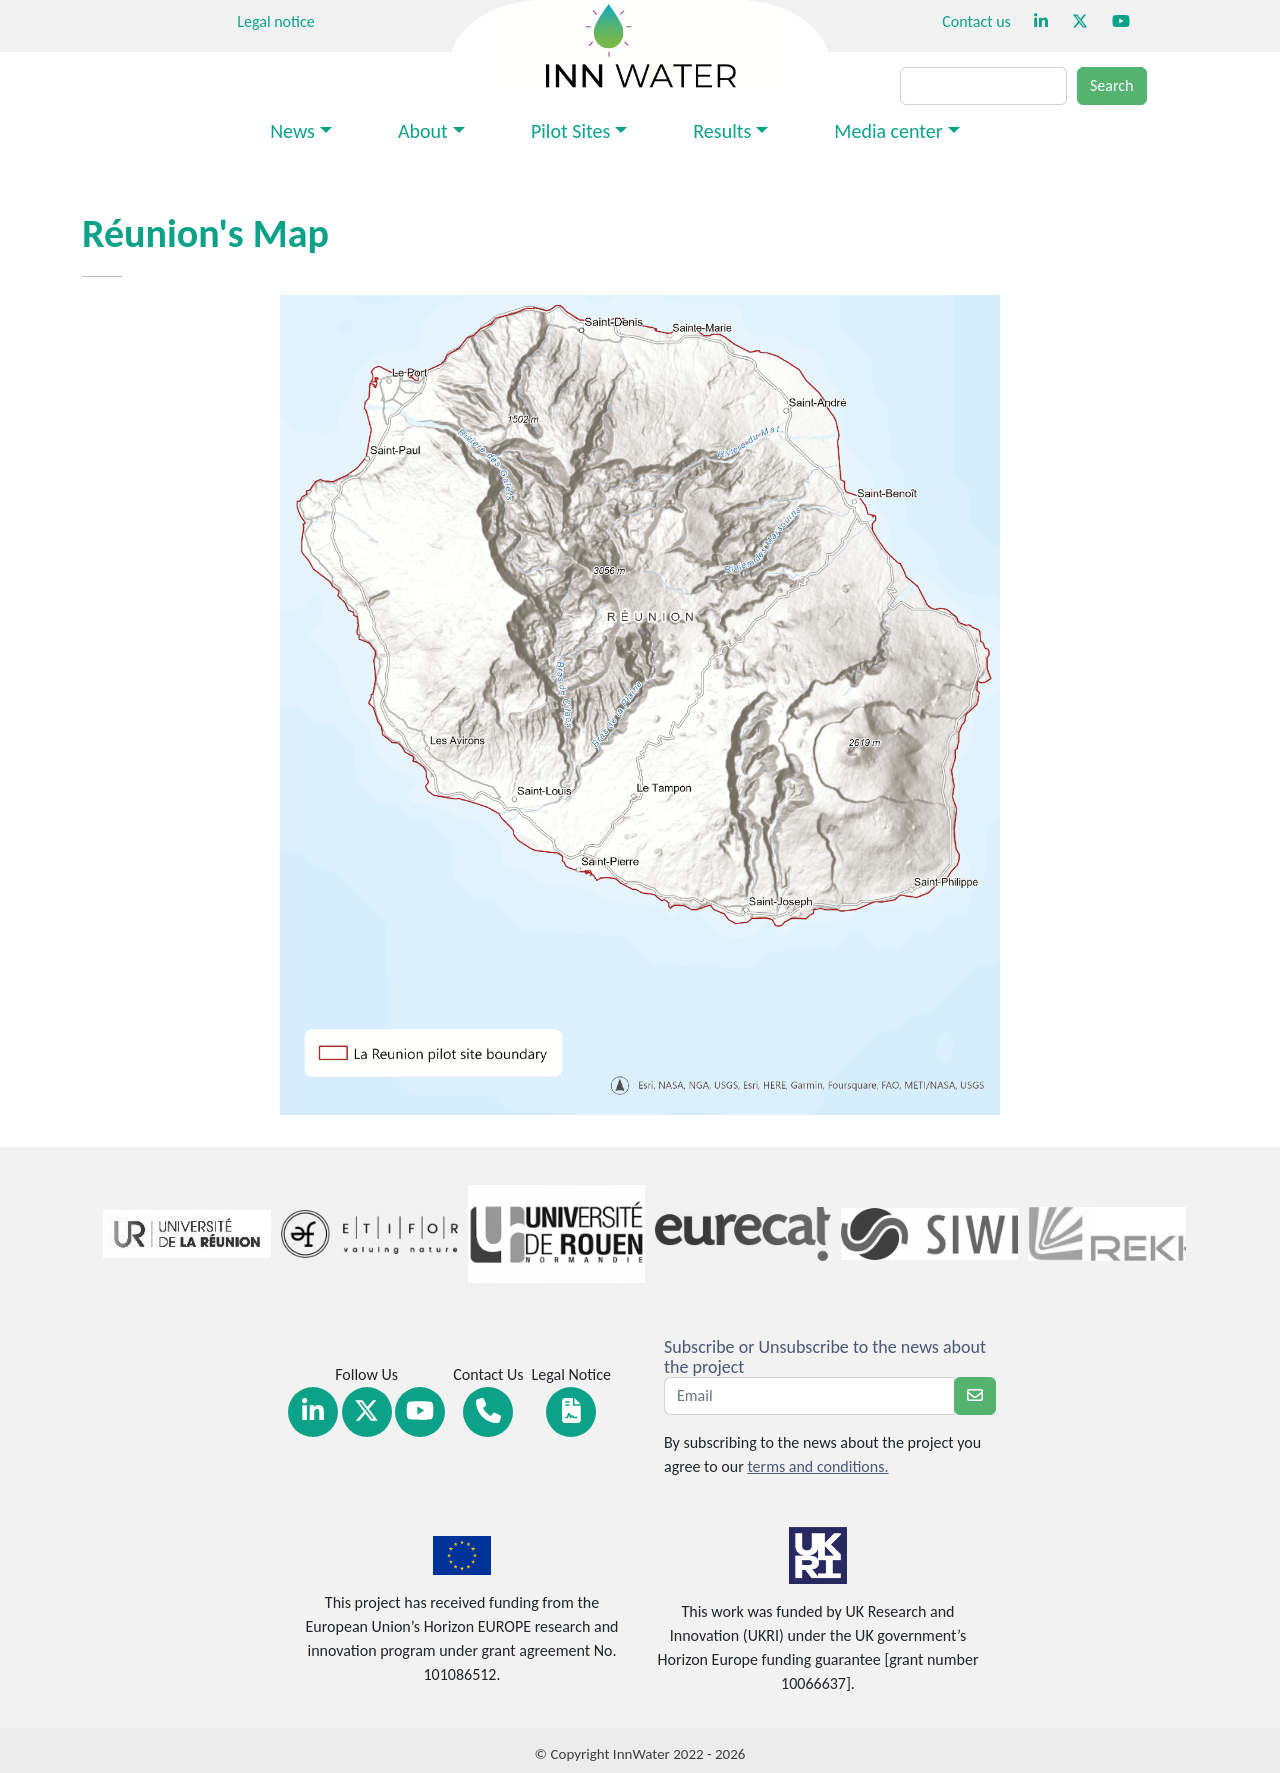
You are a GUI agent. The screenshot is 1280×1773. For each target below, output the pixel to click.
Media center (888, 131)
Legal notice (275, 21)
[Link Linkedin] (313, 1412)
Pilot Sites (570, 131)
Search (1112, 85)
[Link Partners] (177, 1234)
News (292, 131)
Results (722, 131)
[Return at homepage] (640, 43)
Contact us (976, 21)
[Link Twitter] (367, 1412)
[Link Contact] (488, 1412)
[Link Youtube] (420, 1412)
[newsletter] (975, 1396)
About (423, 131)
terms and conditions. (817, 1466)
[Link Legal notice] (571, 1412)
